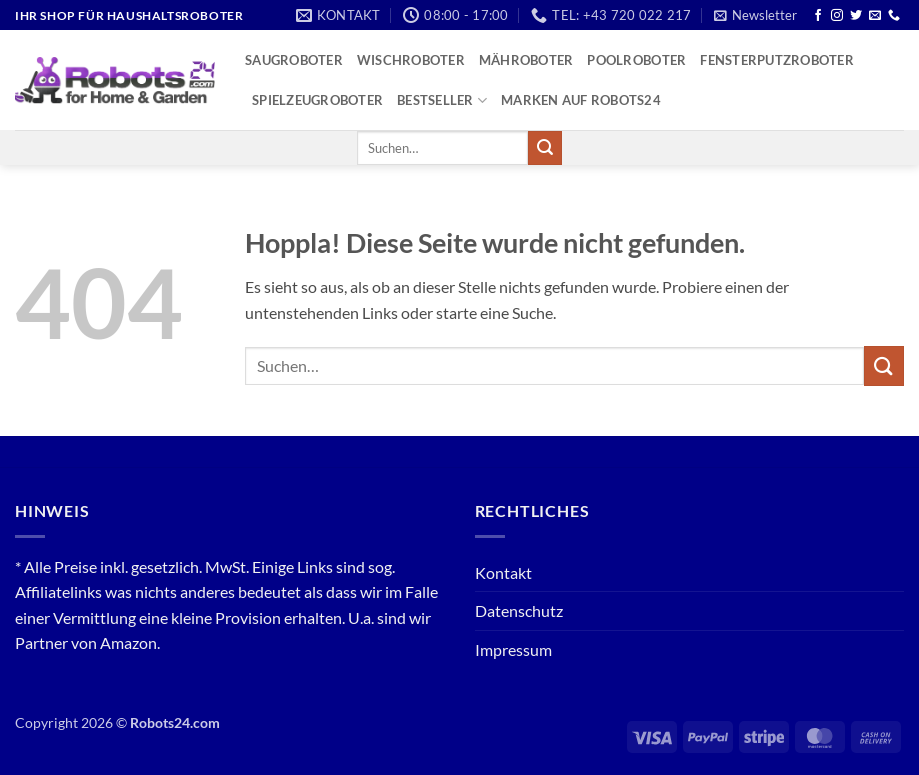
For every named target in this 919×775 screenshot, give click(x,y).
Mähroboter (526, 60)
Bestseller (442, 100)
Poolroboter (636, 60)
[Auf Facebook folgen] (818, 16)
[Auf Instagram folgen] (837, 16)
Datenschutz (519, 610)
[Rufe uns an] (894, 16)
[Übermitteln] (545, 148)
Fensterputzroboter (777, 60)
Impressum (513, 649)
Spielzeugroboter (317, 100)
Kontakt (503, 572)
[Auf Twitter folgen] (856, 16)
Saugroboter (294, 60)
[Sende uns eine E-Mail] (875, 16)
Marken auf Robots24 (581, 100)
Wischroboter (411, 60)
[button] (755, 15)
